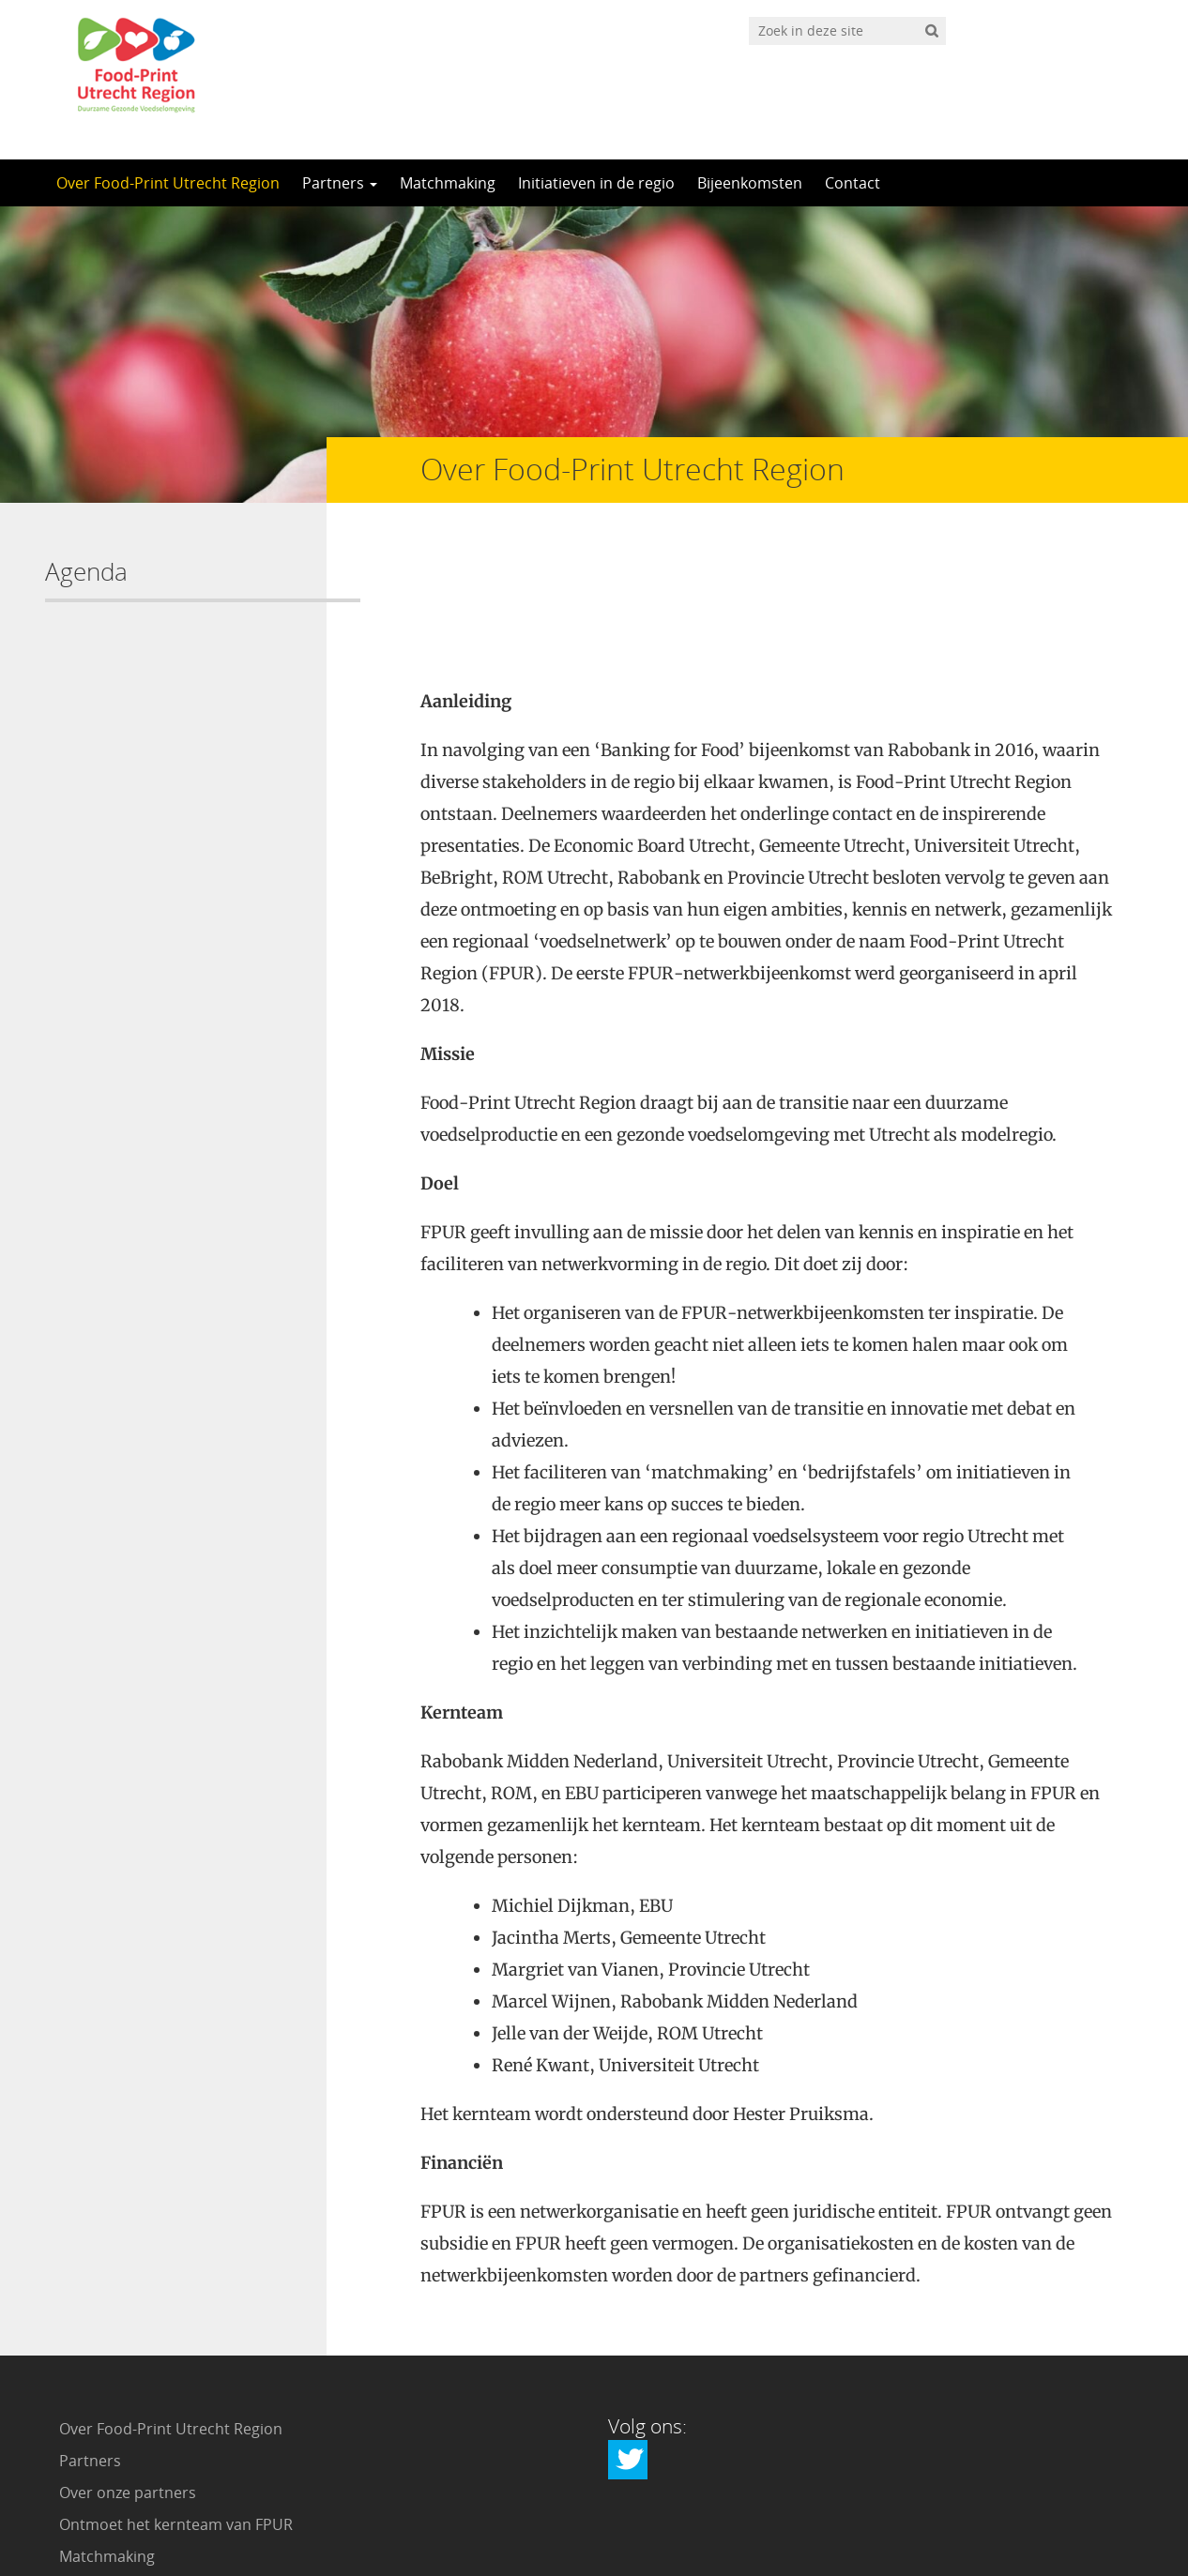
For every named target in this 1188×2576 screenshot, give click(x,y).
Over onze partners (127, 2366)
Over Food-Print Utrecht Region (168, 183)
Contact (852, 183)
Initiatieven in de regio (596, 183)
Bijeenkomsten (749, 183)
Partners (339, 183)
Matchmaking (447, 183)
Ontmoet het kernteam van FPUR (176, 2397)
